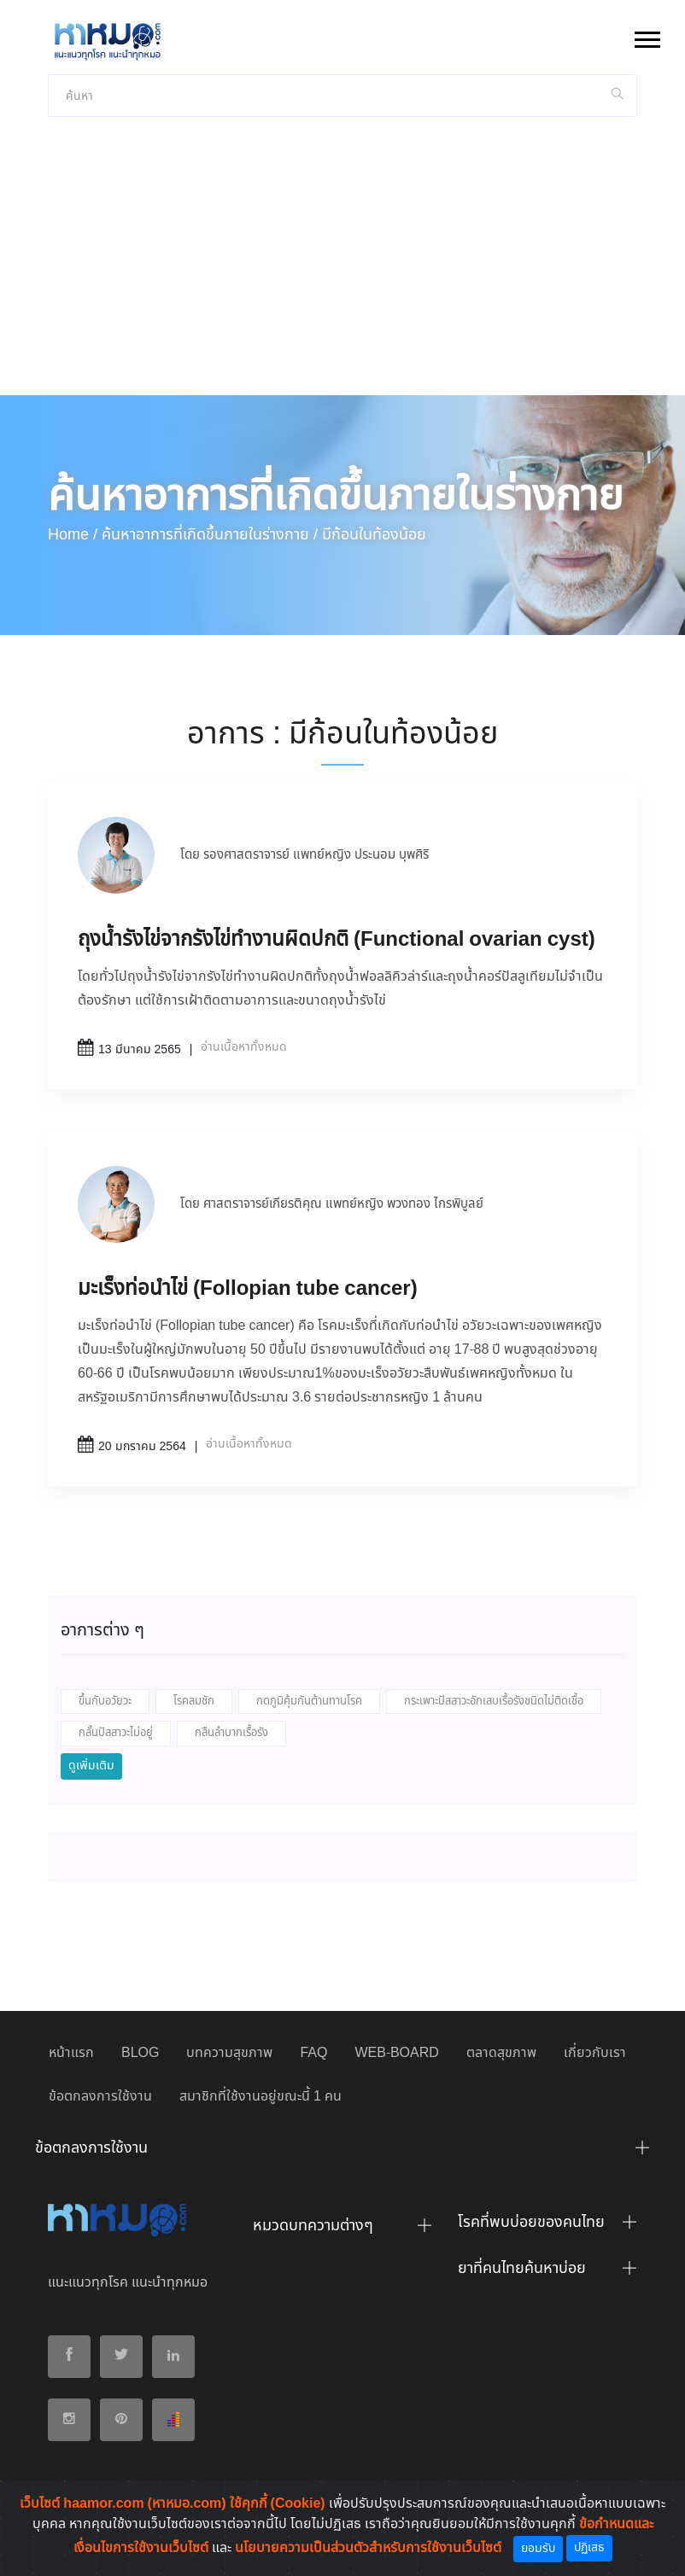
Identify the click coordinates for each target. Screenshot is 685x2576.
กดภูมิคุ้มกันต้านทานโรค (309, 1701)
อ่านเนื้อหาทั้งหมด (244, 1047)
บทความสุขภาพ (229, 2053)
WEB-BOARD (396, 2053)
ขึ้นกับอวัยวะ (105, 1701)
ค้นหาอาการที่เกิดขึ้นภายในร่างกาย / (210, 535)
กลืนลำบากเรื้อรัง (231, 1733)
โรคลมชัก (193, 1701)
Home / (72, 535)
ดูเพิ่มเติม (91, 1766)
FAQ (313, 2053)
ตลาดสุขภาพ (501, 2053)
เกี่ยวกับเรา (595, 2053)
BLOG (140, 2053)
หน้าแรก (71, 2053)
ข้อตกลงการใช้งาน (100, 2097)
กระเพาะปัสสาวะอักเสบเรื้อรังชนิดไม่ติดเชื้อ (493, 1701)
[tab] (342, 2152)
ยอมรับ (538, 2548)
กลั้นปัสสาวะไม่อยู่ (116, 1733)
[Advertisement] (342, 267)
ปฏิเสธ (589, 2547)
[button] (646, 36)
